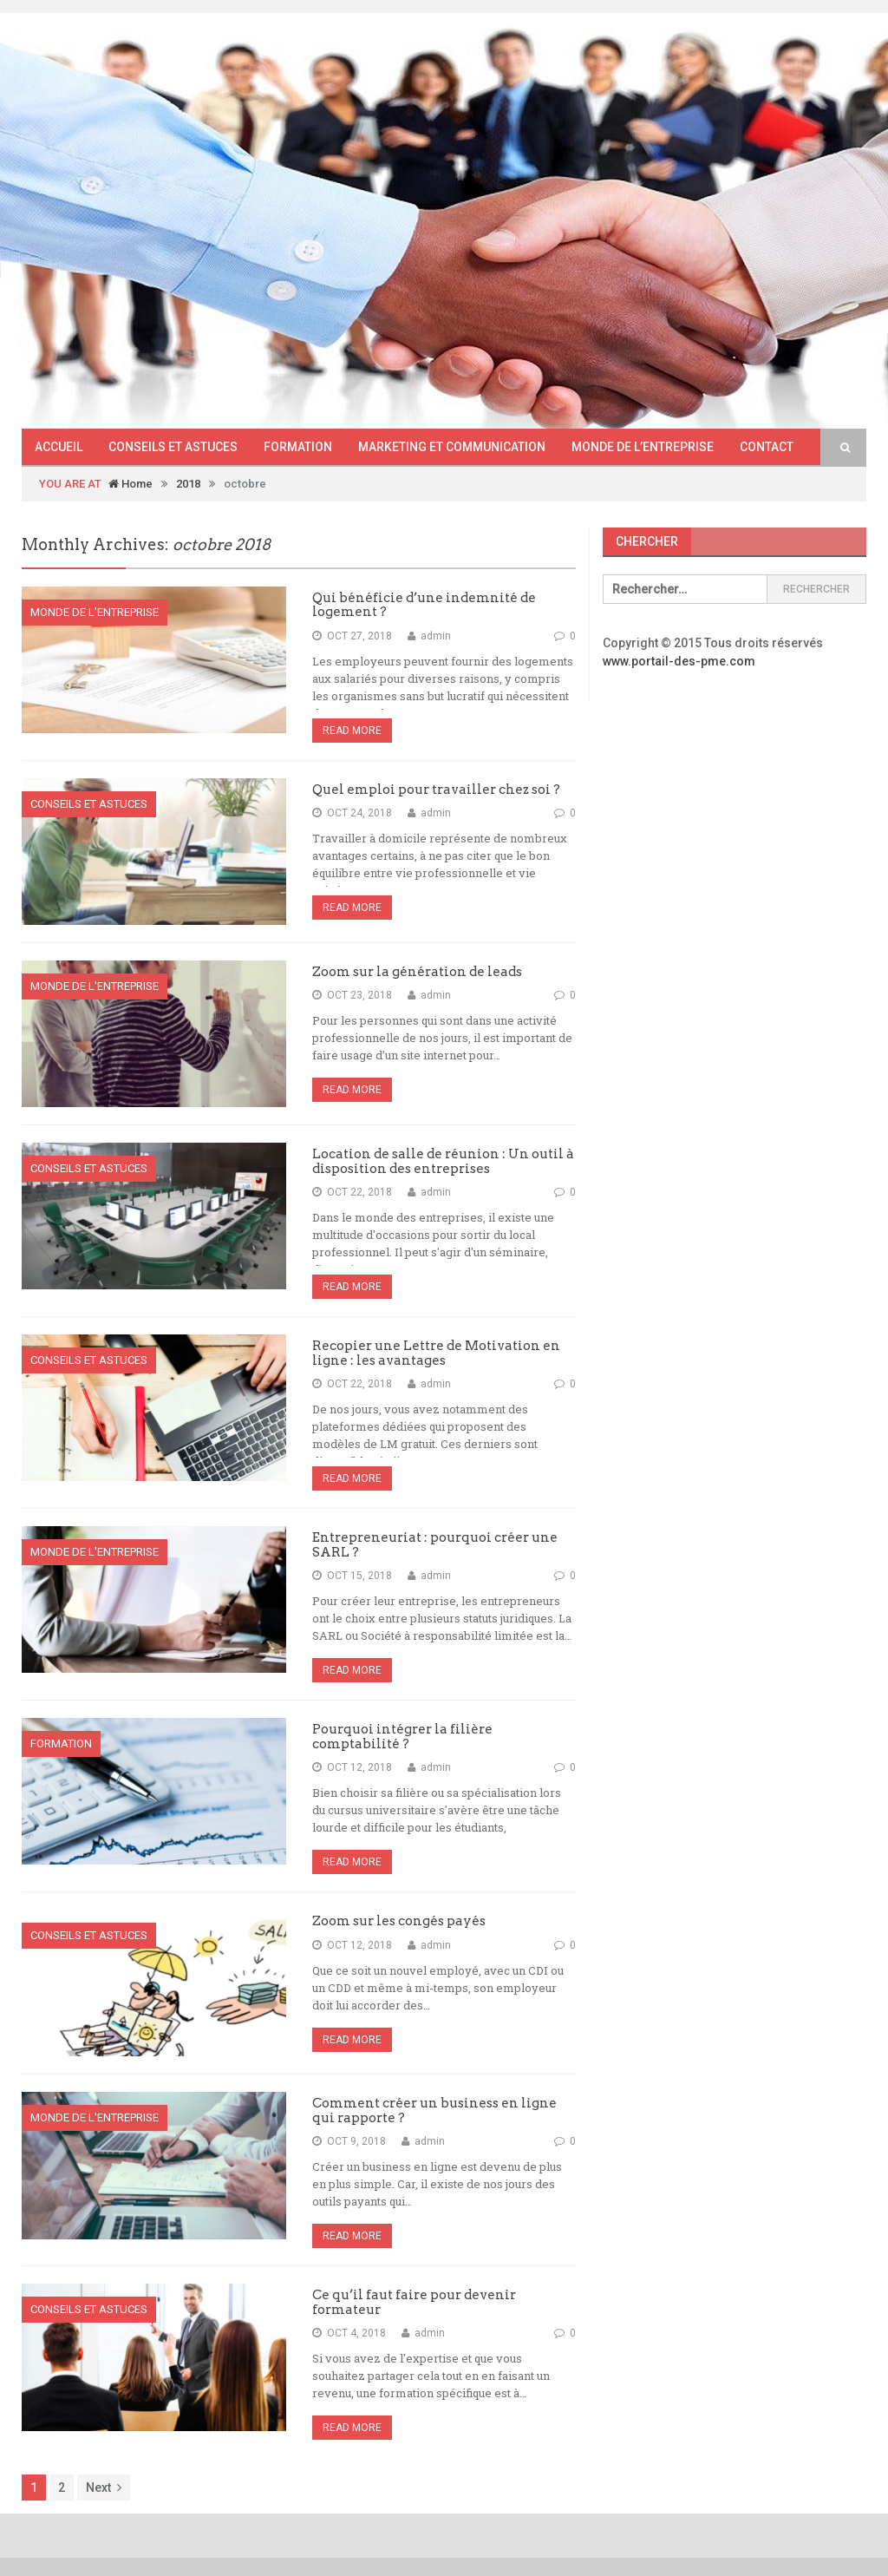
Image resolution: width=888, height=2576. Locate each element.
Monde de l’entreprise (642, 447)
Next (103, 2487)
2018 (188, 483)
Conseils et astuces (173, 447)
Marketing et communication (451, 447)
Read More (352, 730)
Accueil (58, 447)
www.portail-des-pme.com (679, 661)
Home (130, 483)
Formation (298, 447)
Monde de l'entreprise (94, 612)
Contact (766, 447)
